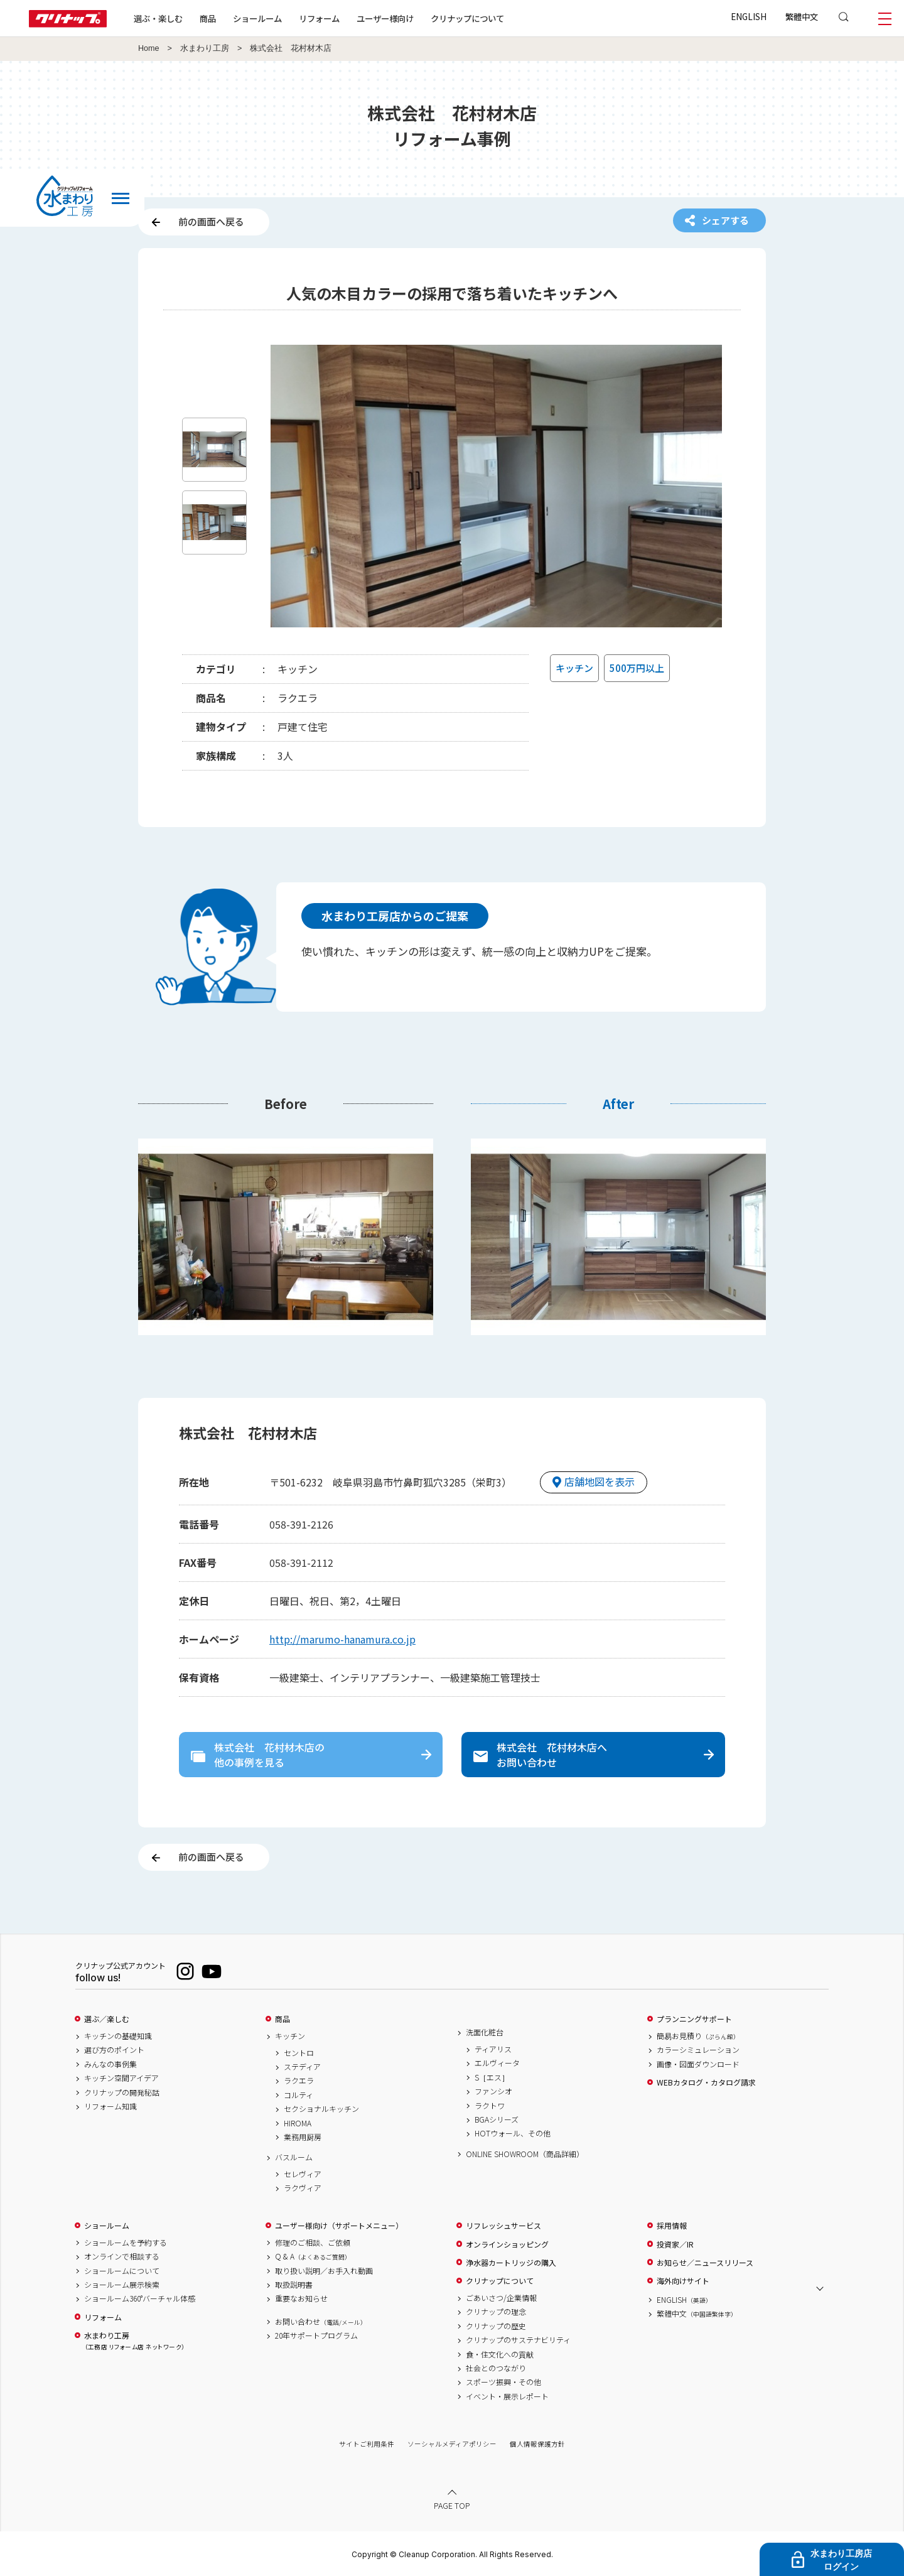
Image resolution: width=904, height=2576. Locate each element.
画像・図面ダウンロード (698, 2064)
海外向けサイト (683, 2281)
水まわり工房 (204, 48)
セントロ (299, 2053)
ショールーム (257, 18)
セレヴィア (302, 2174)
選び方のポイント (114, 2050)
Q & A (313, 2256)
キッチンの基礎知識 (118, 2036)
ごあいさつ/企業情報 (501, 2298)
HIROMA (297, 2123)
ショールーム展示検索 (121, 2285)
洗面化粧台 (484, 2032)
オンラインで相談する (121, 2256)
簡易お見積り (698, 2036)
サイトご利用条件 (366, 2444)
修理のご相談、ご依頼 (312, 2243)
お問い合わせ (321, 2322)
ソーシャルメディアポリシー (452, 2444)
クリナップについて (467, 18)
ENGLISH (749, 16)
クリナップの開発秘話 (121, 2092)
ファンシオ (493, 2091)
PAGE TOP (452, 2505)
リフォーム (319, 18)
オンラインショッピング (507, 2244)
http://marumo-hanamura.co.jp (342, 1639)
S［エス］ (492, 2077)
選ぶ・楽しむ (158, 18)
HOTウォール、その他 (513, 2133)
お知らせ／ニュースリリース (705, 2263)
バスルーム (294, 2157)
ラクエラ (299, 2080)
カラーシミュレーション (698, 2050)
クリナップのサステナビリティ (518, 2340)
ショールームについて (121, 2271)
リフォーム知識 (110, 2106)
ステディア (302, 2067)
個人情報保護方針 (537, 2444)
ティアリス (493, 2049)
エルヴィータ (497, 2063)
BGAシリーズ (497, 2119)
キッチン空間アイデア (121, 2078)
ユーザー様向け (385, 18)
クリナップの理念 (496, 2312)
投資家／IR (675, 2244)
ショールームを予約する (125, 2243)
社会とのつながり (496, 2368)
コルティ (298, 2095)
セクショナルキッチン (321, 2109)
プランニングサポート (694, 2019)
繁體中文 (801, 16)
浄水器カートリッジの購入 (511, 2263)
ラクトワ (490, 2106)
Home (148, 48)
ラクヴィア (302, 2188)
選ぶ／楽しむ (106, 2019)
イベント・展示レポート (507, 2396)
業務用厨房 (302, 2137)
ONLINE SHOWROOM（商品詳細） (525, 2154)
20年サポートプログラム (316, 2335)
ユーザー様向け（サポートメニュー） (339, 2226)
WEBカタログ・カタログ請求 (706, 2082)
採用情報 (672, 2226)
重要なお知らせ (301, 2298)
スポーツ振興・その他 (503, 2382)
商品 (282, 2019)
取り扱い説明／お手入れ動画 (324, 2271)
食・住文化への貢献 (500, 2354)
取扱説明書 (294, 2285)
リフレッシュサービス (503, 2226)
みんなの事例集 (110, 2064)
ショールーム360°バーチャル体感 (139, 2298)
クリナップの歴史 (496, 2326)
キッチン (290, 2036)
